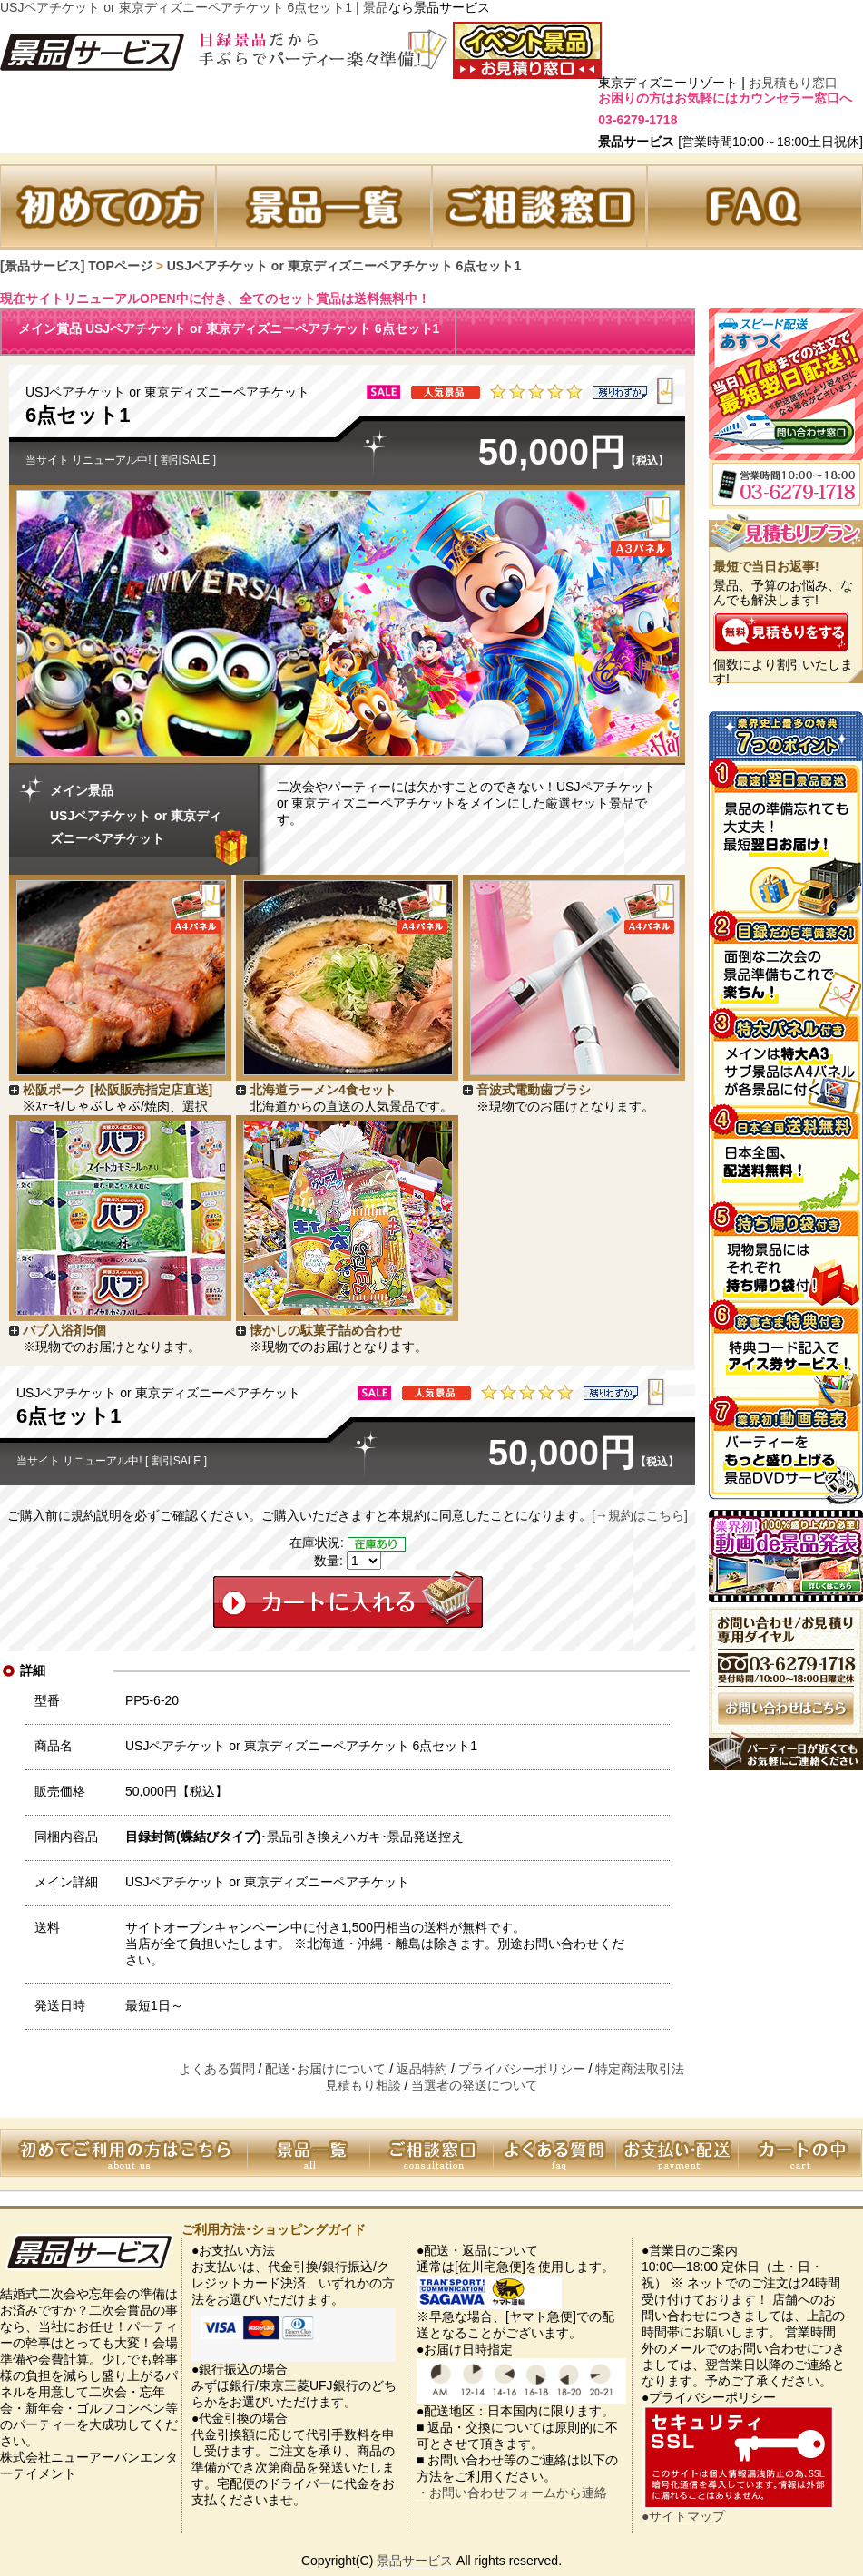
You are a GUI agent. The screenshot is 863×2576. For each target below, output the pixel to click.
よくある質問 (217, 2069)
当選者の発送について (474, 2085)
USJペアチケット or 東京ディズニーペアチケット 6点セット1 (344, 266)
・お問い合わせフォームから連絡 (512, 2492)
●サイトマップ (683, 2516)
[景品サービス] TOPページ (76, 266)
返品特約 (422, 2069)
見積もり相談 (363, 2085)
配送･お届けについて (325, 2069)
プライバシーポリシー (521, 2069)
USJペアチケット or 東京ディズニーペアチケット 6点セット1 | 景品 (194, 7)
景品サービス (415, 2560)
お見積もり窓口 (793, 82)
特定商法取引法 (639, 2069)
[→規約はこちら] (640, 1515)
